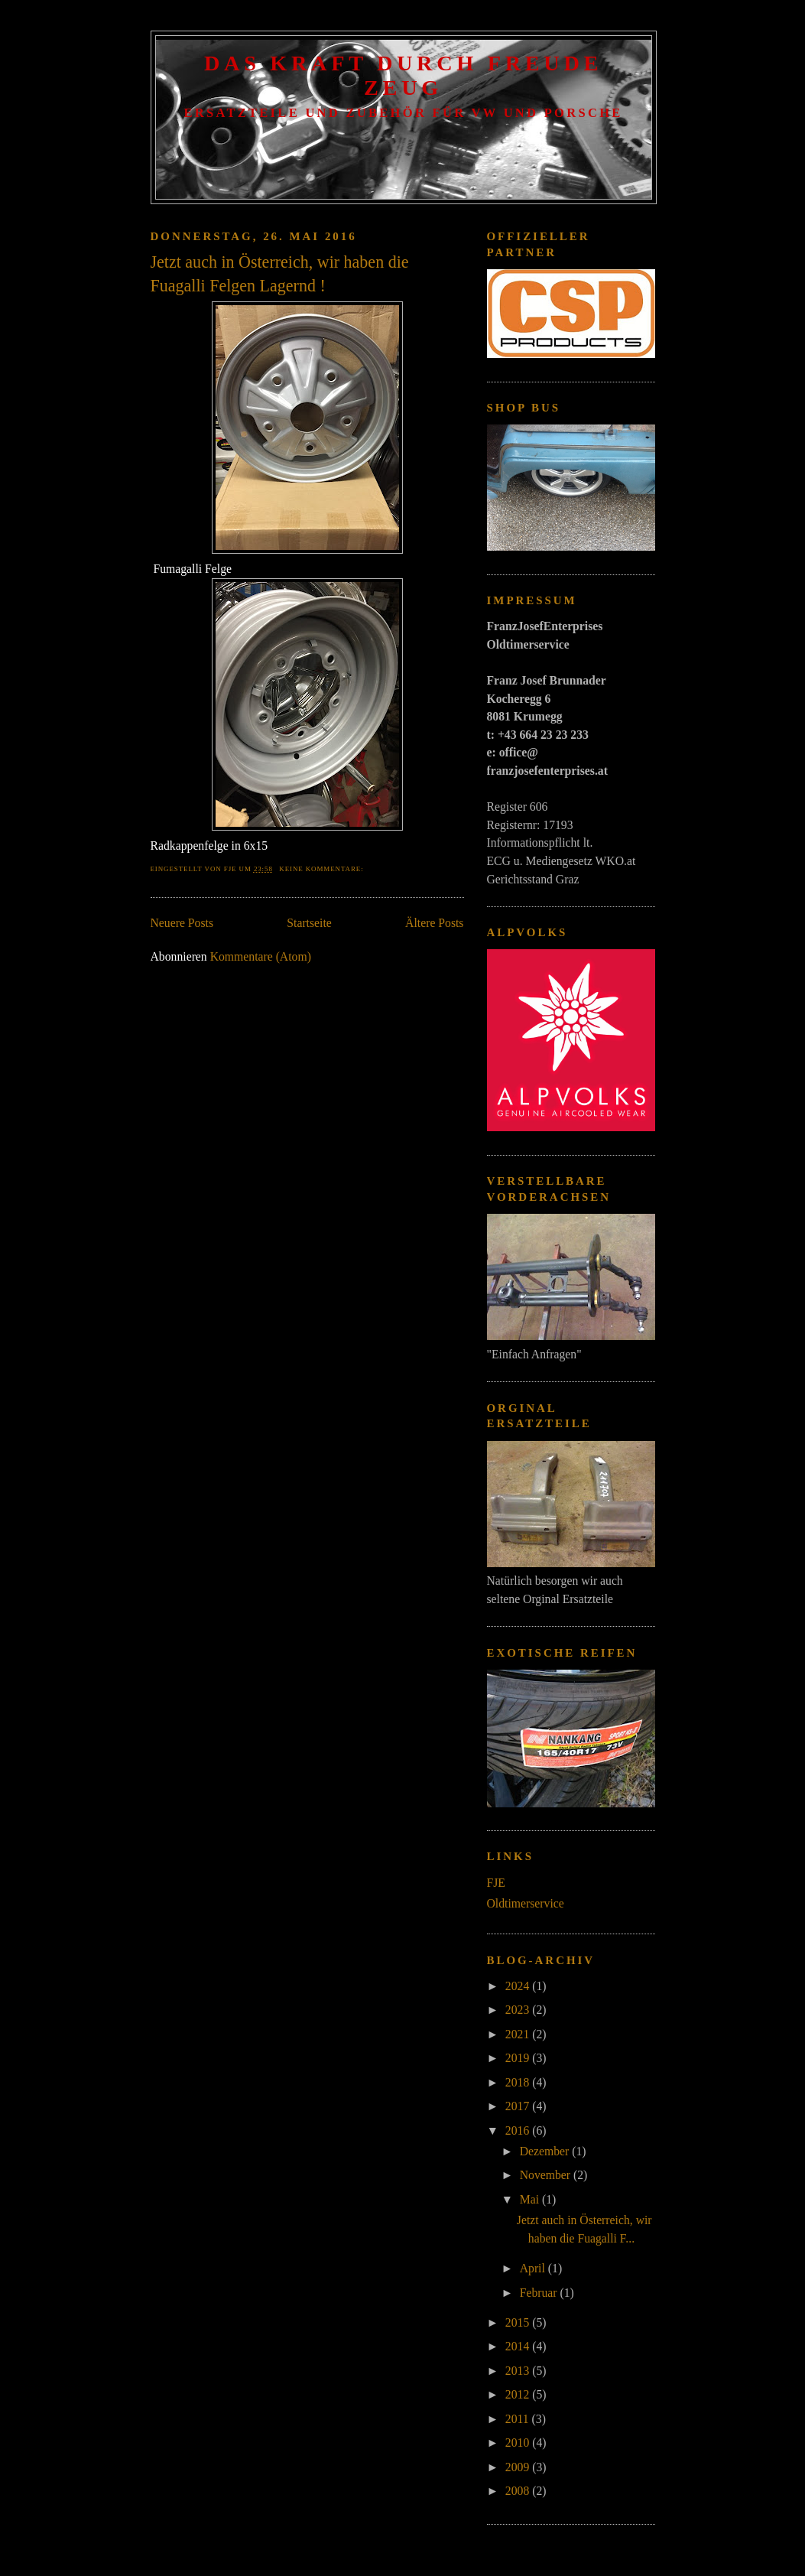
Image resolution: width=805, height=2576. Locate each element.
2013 (518, 2370)
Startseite (309, 922)
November (546, 2174)
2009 (518, 2467)
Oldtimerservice (525, 1903)
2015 (518, 2322)
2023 (518, 2009)
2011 (518, 2418)
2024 (518, 1985)
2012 (518, 2394)
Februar (540, 2292)
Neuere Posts (182, 922)
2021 (518, 2034)
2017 (518, 2106)
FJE (496, 1882)
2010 (518, 2442)
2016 (518, 2130)
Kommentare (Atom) (260, 956)
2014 (518, 2346)
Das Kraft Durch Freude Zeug (403, 75)
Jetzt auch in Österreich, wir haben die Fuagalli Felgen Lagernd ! (280, 273)
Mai (531, 2199)
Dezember (546, 2151)
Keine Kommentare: (322, 869)
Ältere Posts (434, 922)
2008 (518, 2490)
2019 (518, 2057)
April (534, 2268)
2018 (518, 2082)
